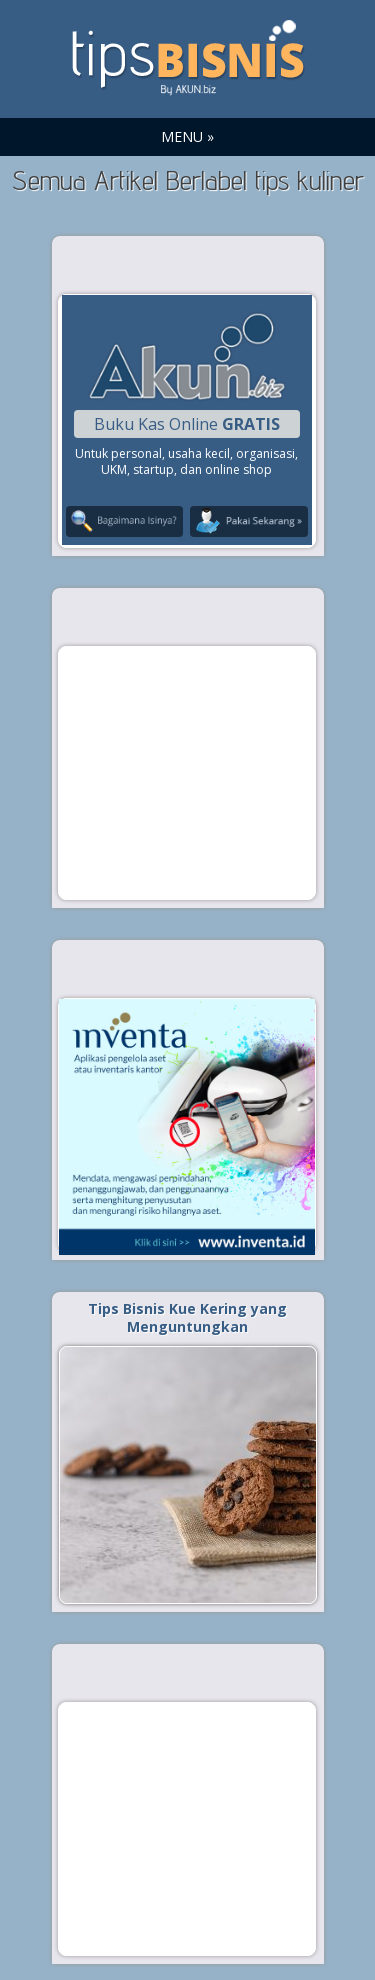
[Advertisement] (187, 772)
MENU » (187, 136)
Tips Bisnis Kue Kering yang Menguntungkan (187, 1317)
